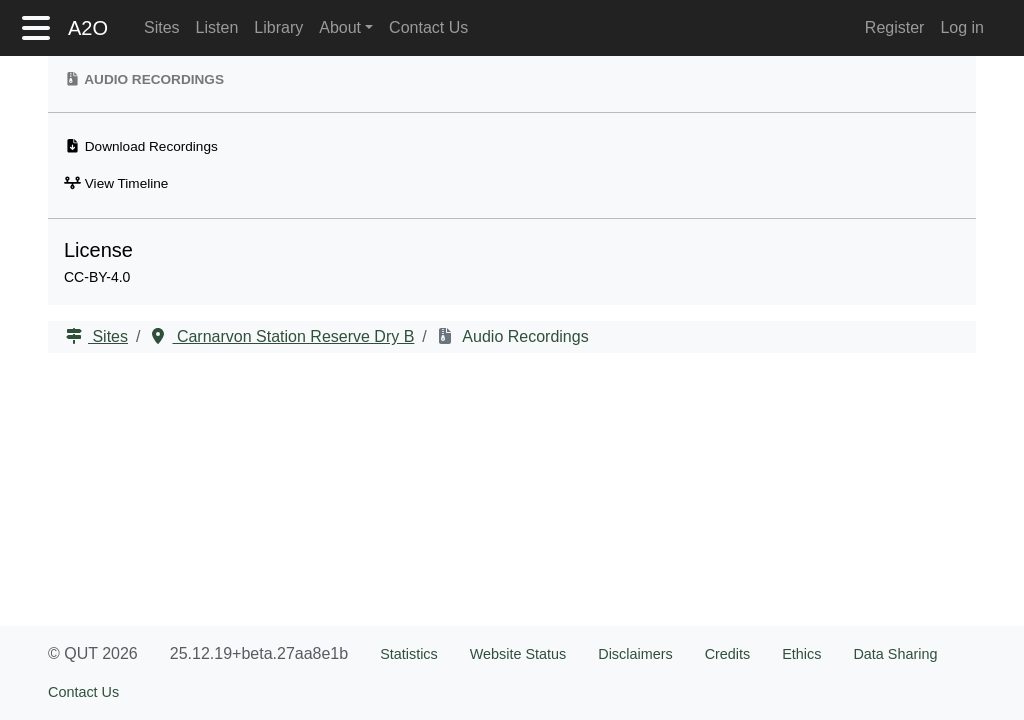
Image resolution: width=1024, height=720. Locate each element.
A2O (88, 28)
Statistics (409, 654)
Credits (728, 654)
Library (278, 27)
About (340, 27)
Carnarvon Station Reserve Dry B (293, 336)
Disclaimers (635, 654)
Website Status (518, 654)
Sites (162, 27)
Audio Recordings (524, 336)
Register (895, 27)
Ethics (801, 654)
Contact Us (428, 27)
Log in (962, 27)
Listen (217, 27)
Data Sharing (895, 654)
